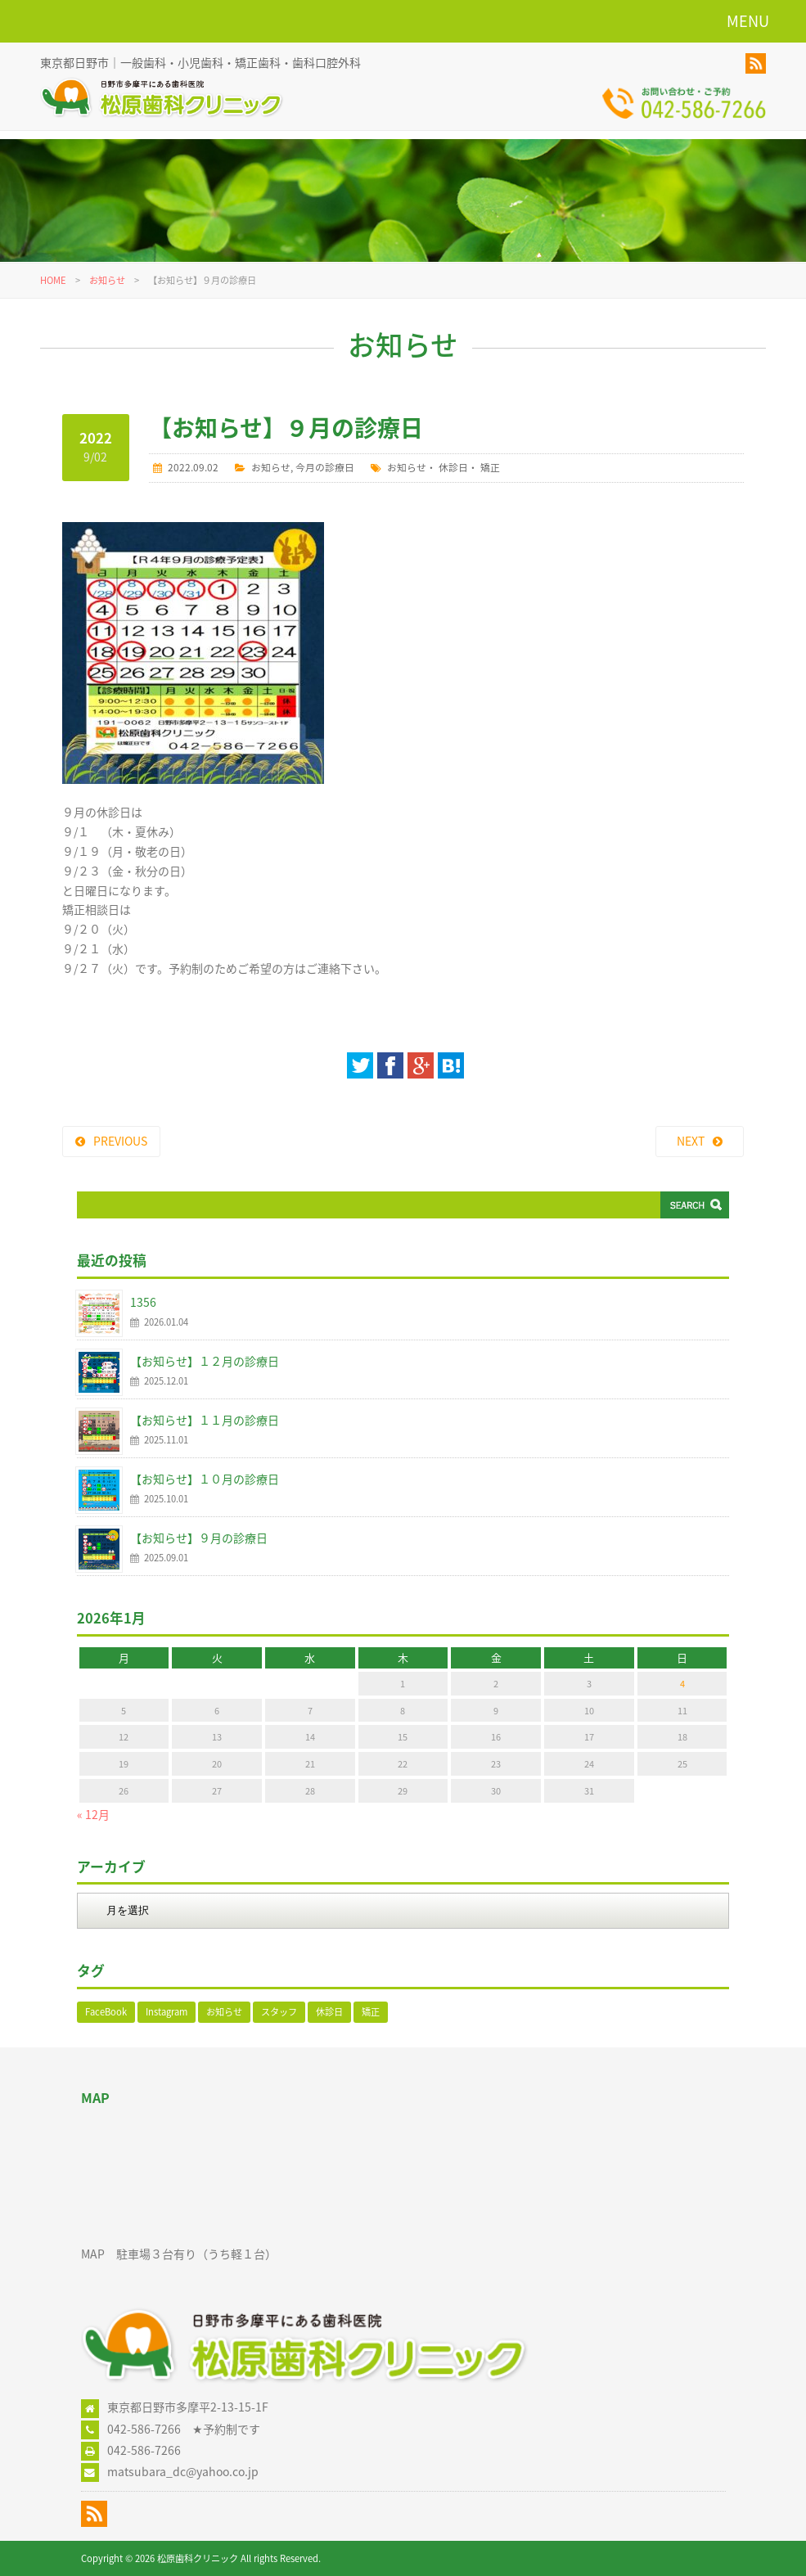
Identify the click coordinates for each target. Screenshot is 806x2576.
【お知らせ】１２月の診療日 (204, 1361)
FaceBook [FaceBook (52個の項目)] (106, 2012)
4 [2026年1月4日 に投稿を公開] (682, 1684)
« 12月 (93, 1814)
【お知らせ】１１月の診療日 (204, 1420)
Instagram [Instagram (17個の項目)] (166, 2012)
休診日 (453, 467)
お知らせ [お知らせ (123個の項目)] (224, 2012)
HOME (53, 280)
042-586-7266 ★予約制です (183, 2429)
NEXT (691, 1141)
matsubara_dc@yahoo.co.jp (183, 2471)
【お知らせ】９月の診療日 (199, 1537)
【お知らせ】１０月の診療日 (204, 1478)
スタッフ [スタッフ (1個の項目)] (279, 2012)
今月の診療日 (324, 467)
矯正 (490, 467)
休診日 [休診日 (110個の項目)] (329, 2012)
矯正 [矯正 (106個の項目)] (371, 2012)
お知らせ (107, 280)
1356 (143, 1302)
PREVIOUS (120, 1141)
